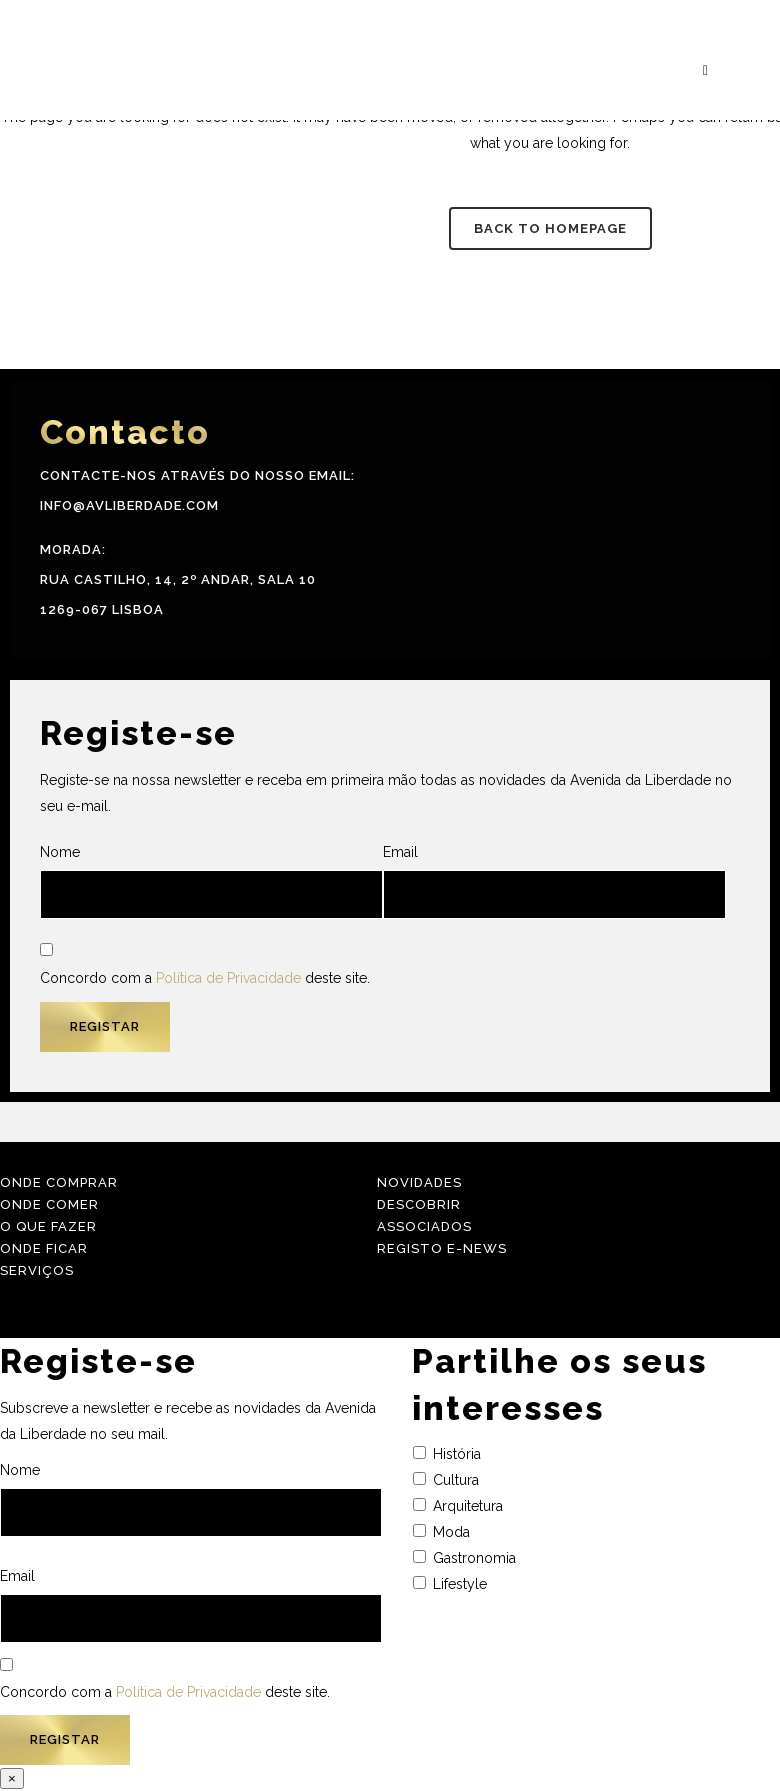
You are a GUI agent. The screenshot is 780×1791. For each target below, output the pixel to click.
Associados (424, 1226)
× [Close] (12, 1778)
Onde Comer (49, 1204)
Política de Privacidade (228, 978)
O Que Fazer (48, 1226)
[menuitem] (759, 912)
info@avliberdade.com (129, 505)
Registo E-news (442, 1248)
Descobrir (419, 1204)
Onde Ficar (44, 1248)
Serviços (37, 1270)
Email (554, 881)
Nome (211, 881)
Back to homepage (550, 228)
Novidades (419, 1182)
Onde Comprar (59, 1182)
